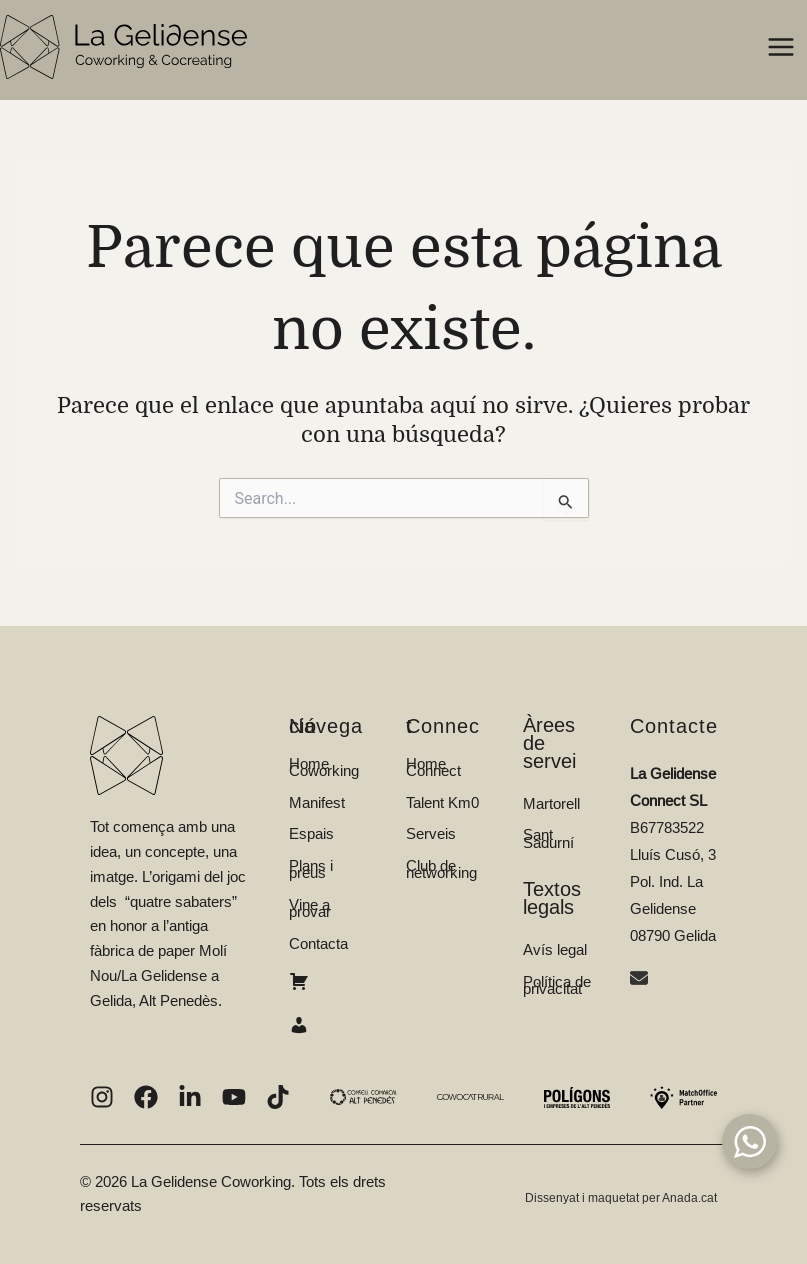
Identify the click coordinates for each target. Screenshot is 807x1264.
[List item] (102, 1097)
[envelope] (641, 980)
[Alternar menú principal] (781, 48)
